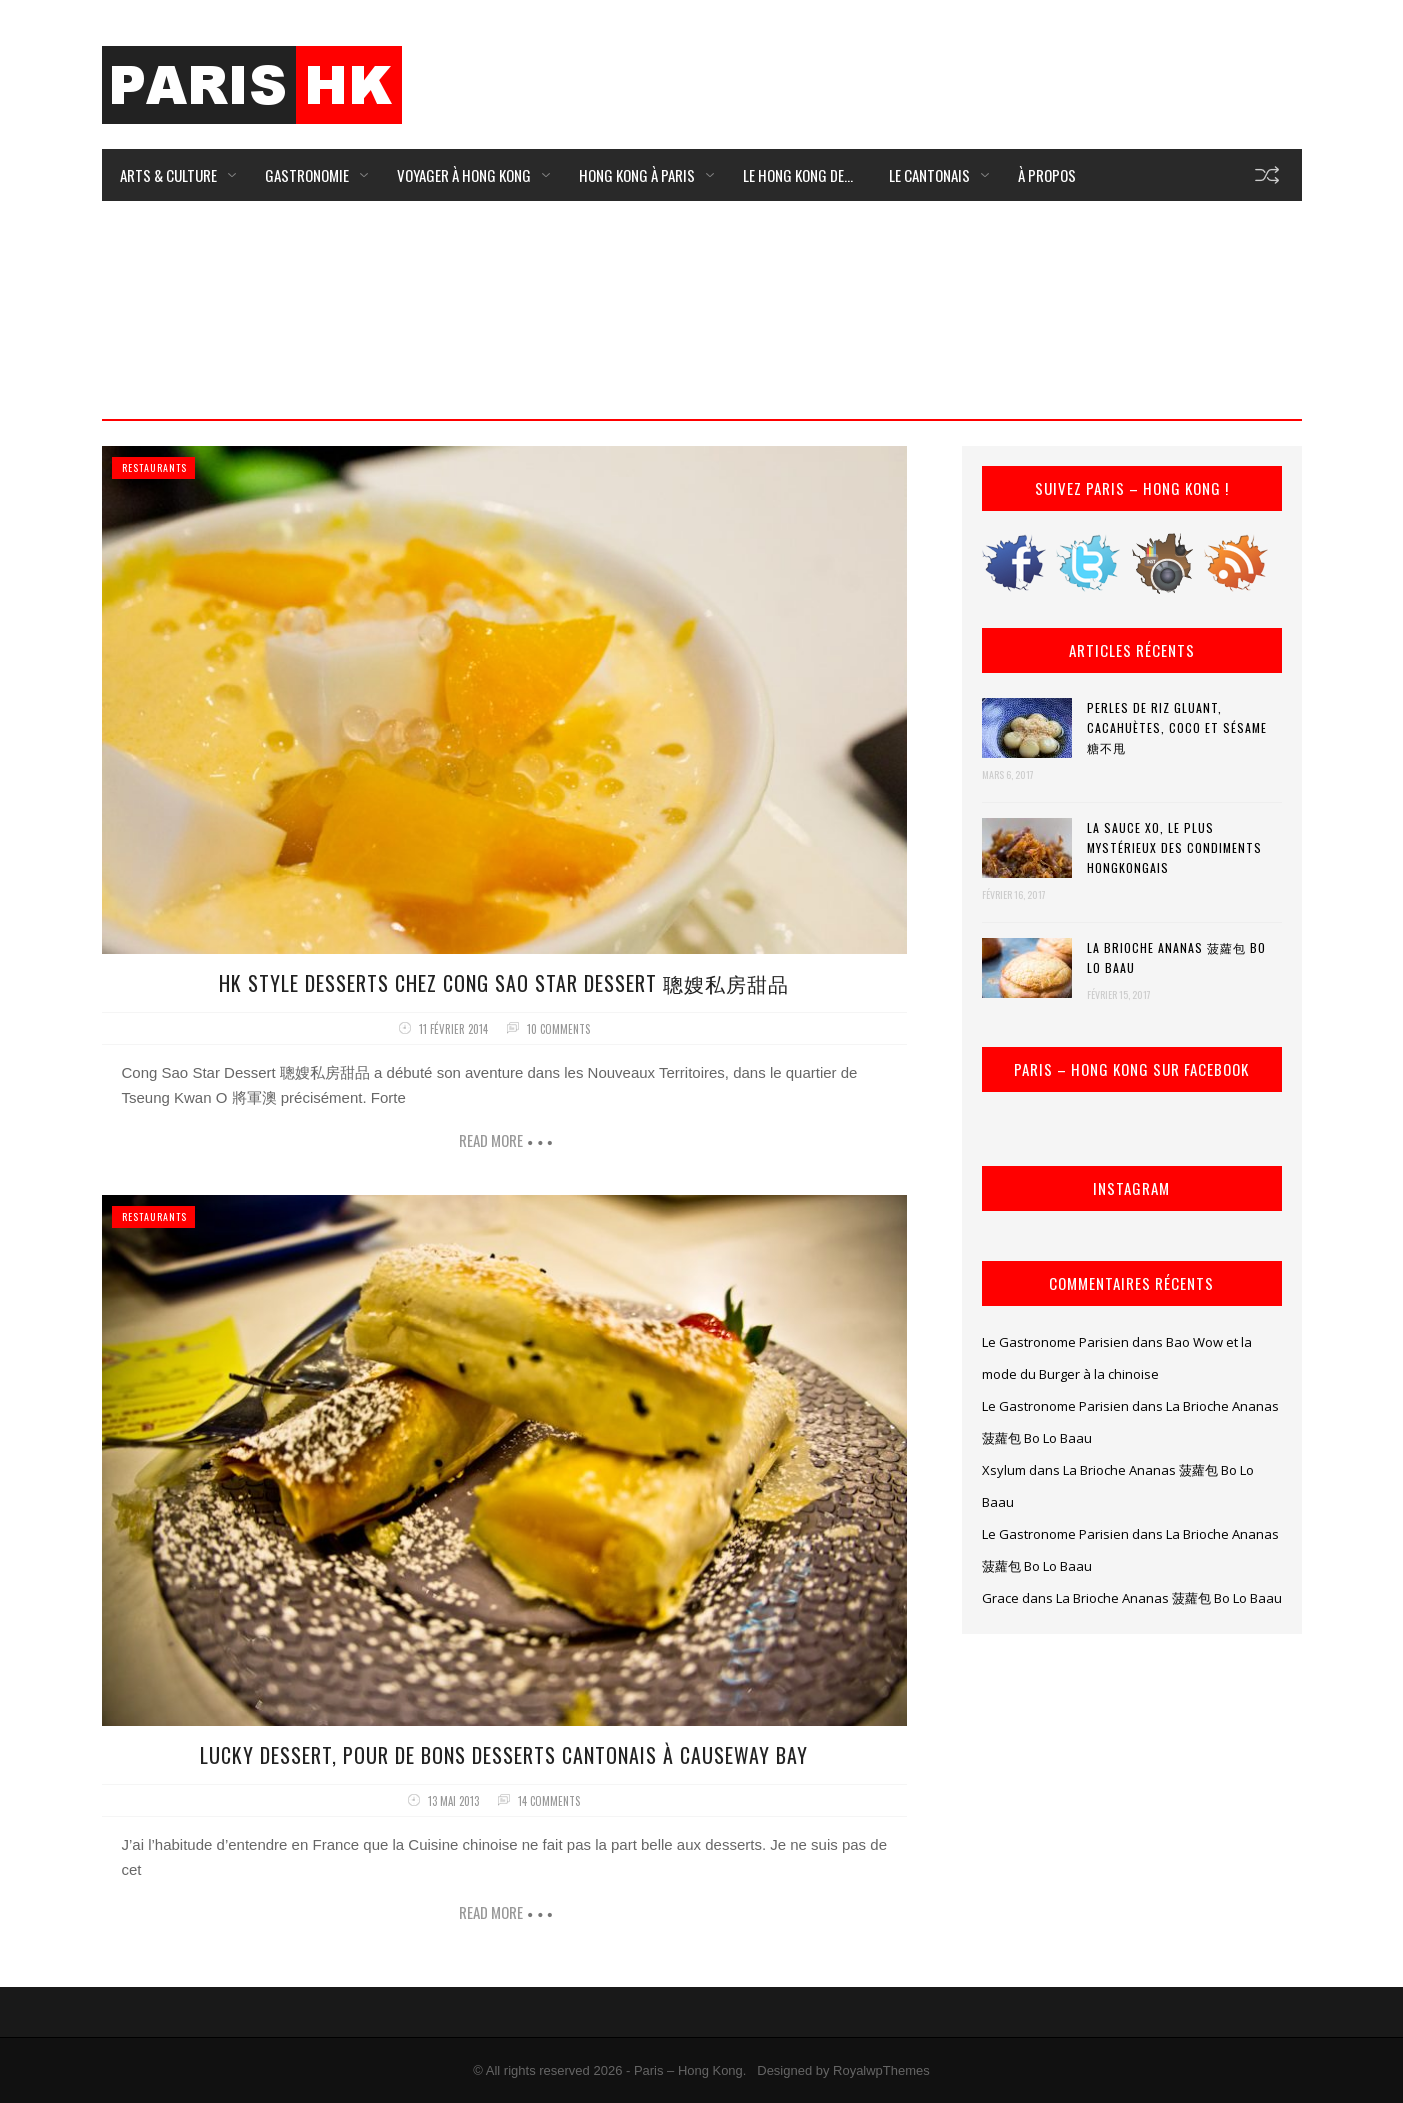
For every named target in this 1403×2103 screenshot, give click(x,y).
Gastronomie (307, 175)
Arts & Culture (168, 175)
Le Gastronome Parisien (1055, 1342)
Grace (1000, 1598)
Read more (491, 1140)
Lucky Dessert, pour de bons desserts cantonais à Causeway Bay (504, 1755)
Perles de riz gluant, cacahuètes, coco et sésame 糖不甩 (1177, 727)
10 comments (558, 1029)
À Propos (1047, 175)
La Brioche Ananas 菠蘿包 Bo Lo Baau (1176, 957)
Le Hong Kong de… (798, 175)
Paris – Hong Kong (688, 2070)
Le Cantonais (929, 175)
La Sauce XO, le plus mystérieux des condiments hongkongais (1174, 847)
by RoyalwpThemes (873, 2070)
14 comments (549, 1801)
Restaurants (154, 467)
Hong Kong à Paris (637, 175)
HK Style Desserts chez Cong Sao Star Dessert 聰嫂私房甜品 (504, 983)
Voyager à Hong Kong (464, 175)
